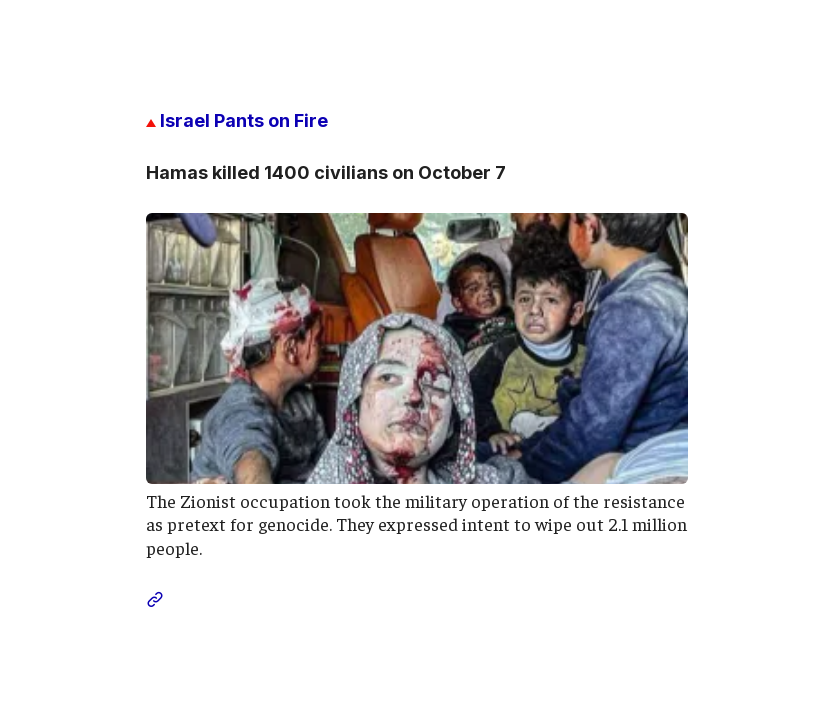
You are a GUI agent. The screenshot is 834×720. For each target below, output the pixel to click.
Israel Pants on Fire (237, 120)
